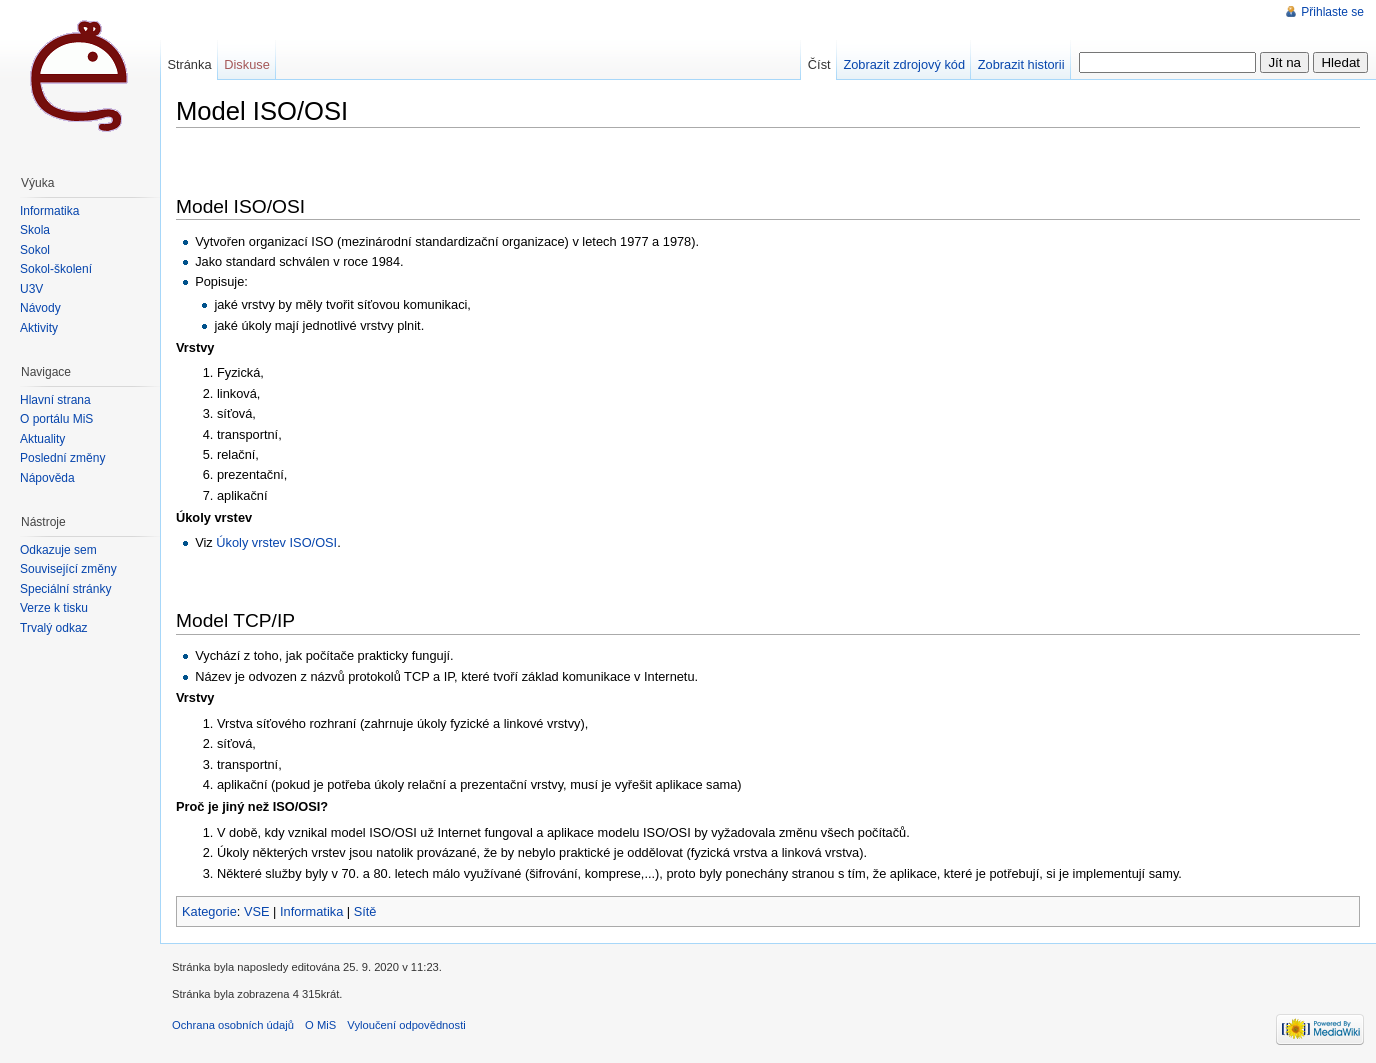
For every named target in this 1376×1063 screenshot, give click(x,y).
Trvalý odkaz (54, 628)
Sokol (35, 250)
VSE (257, 911)
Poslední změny (62, 458)
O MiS (320, 1025)
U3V (31, 289)
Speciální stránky (65, 589)
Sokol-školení (56, 269)
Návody (40, 308)
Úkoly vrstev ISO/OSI (276, 542)
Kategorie (209, 911)
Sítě (365, 911)
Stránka (189, 64)
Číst (819, 64)
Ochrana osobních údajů (233, 1025)
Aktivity (39, 328)
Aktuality (42, 439)
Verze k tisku (54, 608)
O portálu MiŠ (56, 419)
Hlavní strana (55, 400)
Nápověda (47, 478)
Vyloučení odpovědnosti (406, 1025)
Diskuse (247, 64)
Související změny (68, 569)
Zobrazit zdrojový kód (904, 64)
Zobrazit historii (1021, 64)
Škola (35, 230)
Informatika (311, 911)
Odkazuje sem (58, 550)
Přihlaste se (1332, 12)
